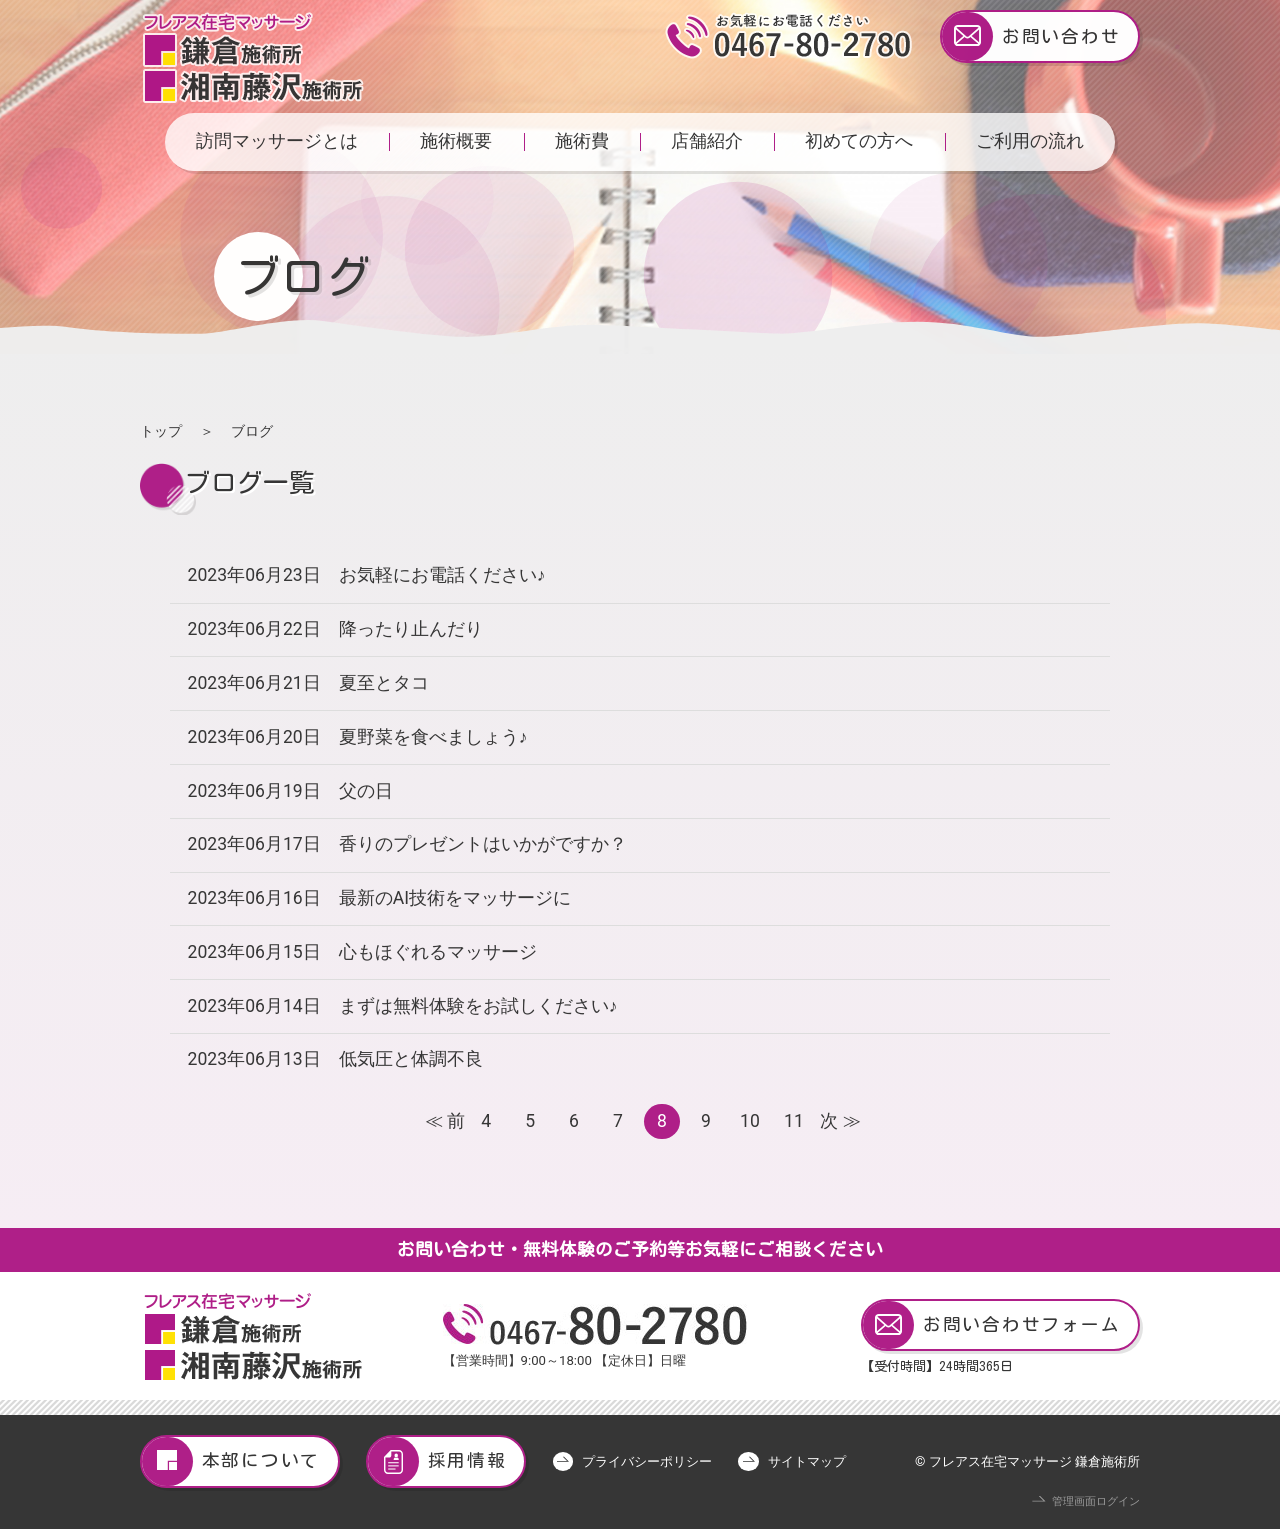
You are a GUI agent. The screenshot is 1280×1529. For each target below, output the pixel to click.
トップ (161, 431)
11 (794, 1121)
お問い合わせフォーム (991, 1325)
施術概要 (456, 141)
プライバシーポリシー (647, 1461)
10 (750, 1121)
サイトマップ (807, 1461)
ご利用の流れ (1030, 141)
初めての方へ (859, 141)
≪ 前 (442, 1121)
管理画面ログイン (1096, 1501)
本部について (231, 1461)
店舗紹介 (707, 141)
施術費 (582, 141)
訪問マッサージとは (277, 141)
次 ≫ (837, 1121)
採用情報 (437, 1461)
